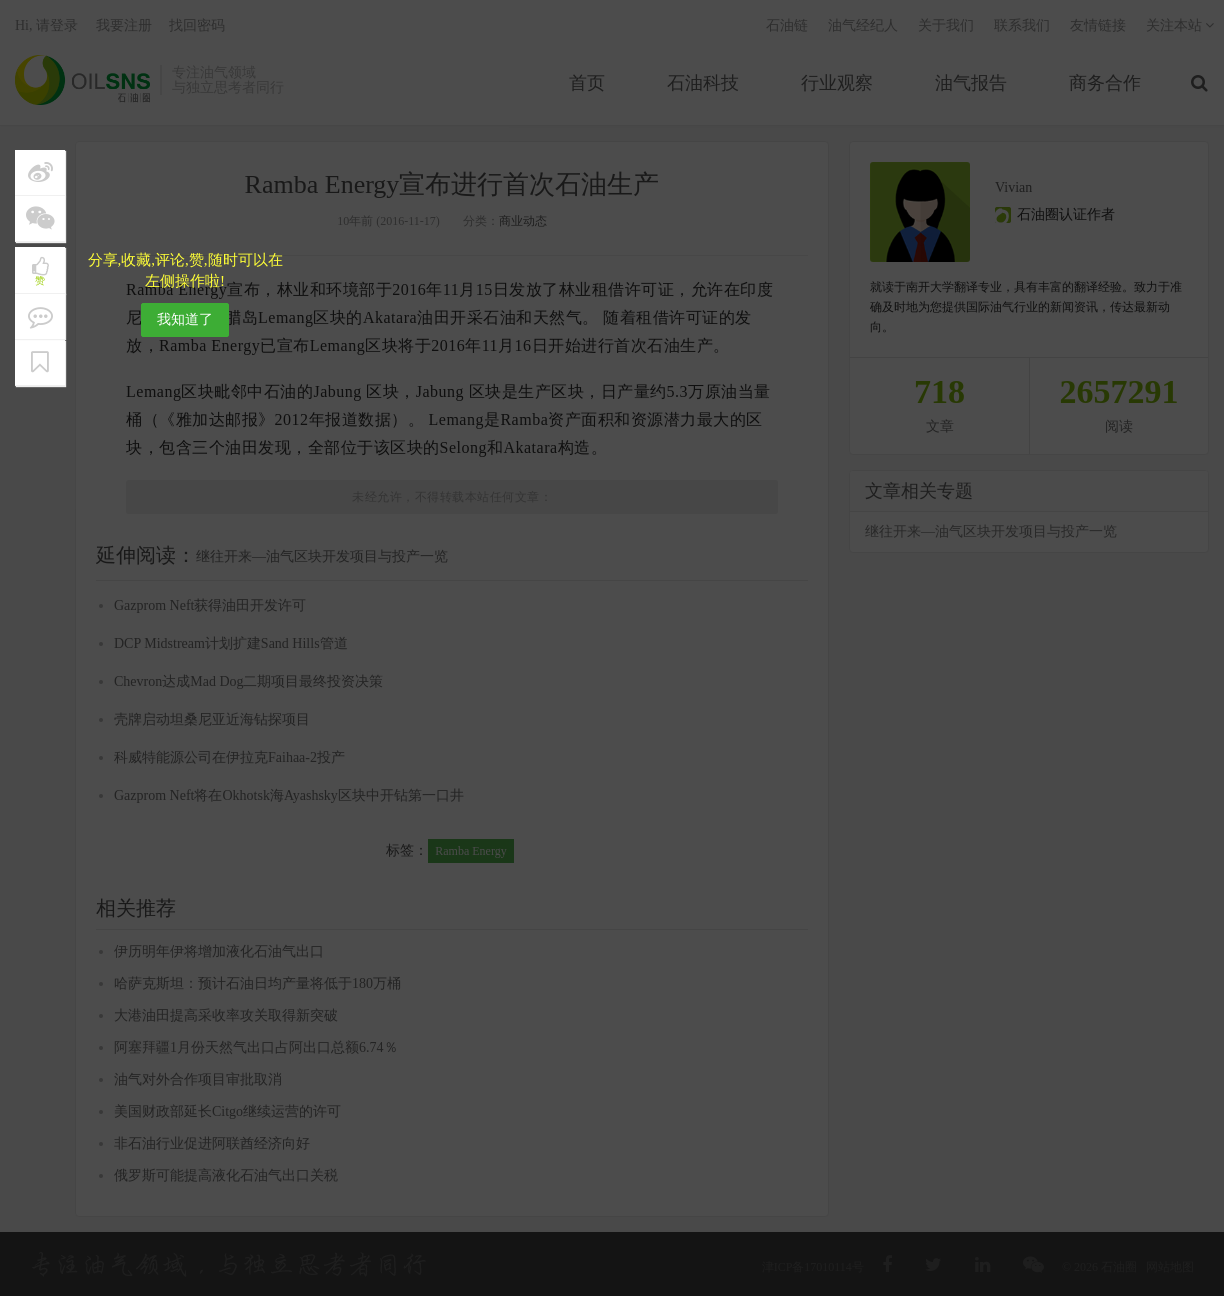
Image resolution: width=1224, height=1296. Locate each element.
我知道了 (185, 319)
